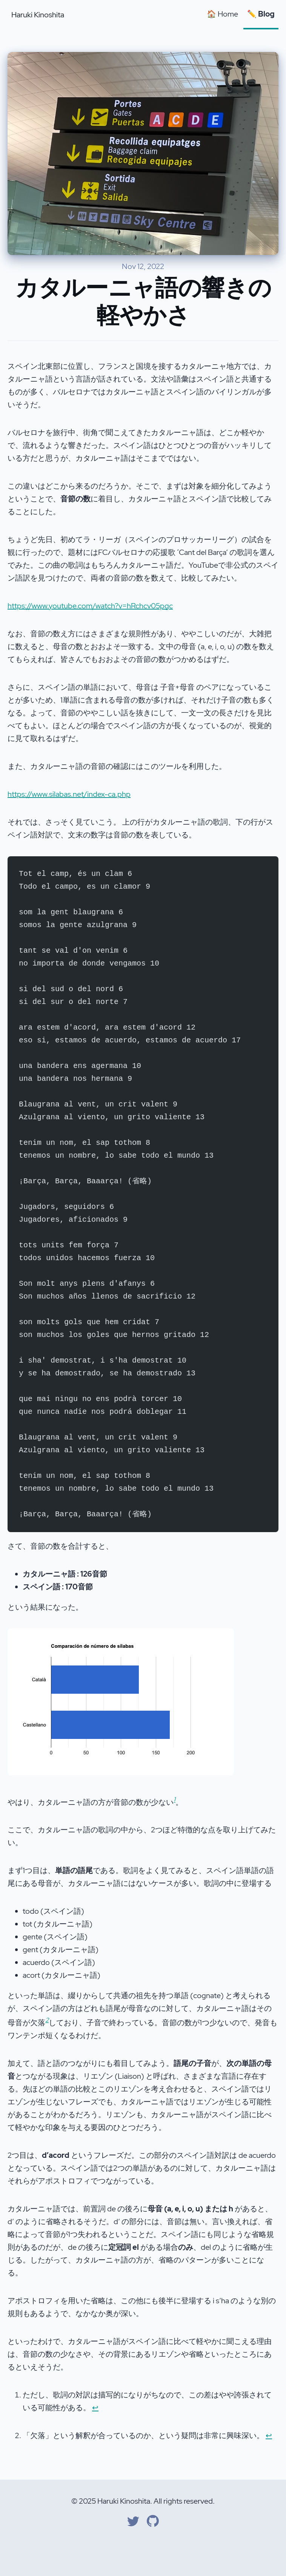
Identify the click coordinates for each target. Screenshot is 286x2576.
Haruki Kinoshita (37, 15)
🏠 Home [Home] (222, 14)
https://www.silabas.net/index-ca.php (69, 794)
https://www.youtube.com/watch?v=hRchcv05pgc (90, 606)
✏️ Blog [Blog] (261, 14)
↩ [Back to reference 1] (95, 2408)
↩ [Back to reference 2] (269, 2435)
